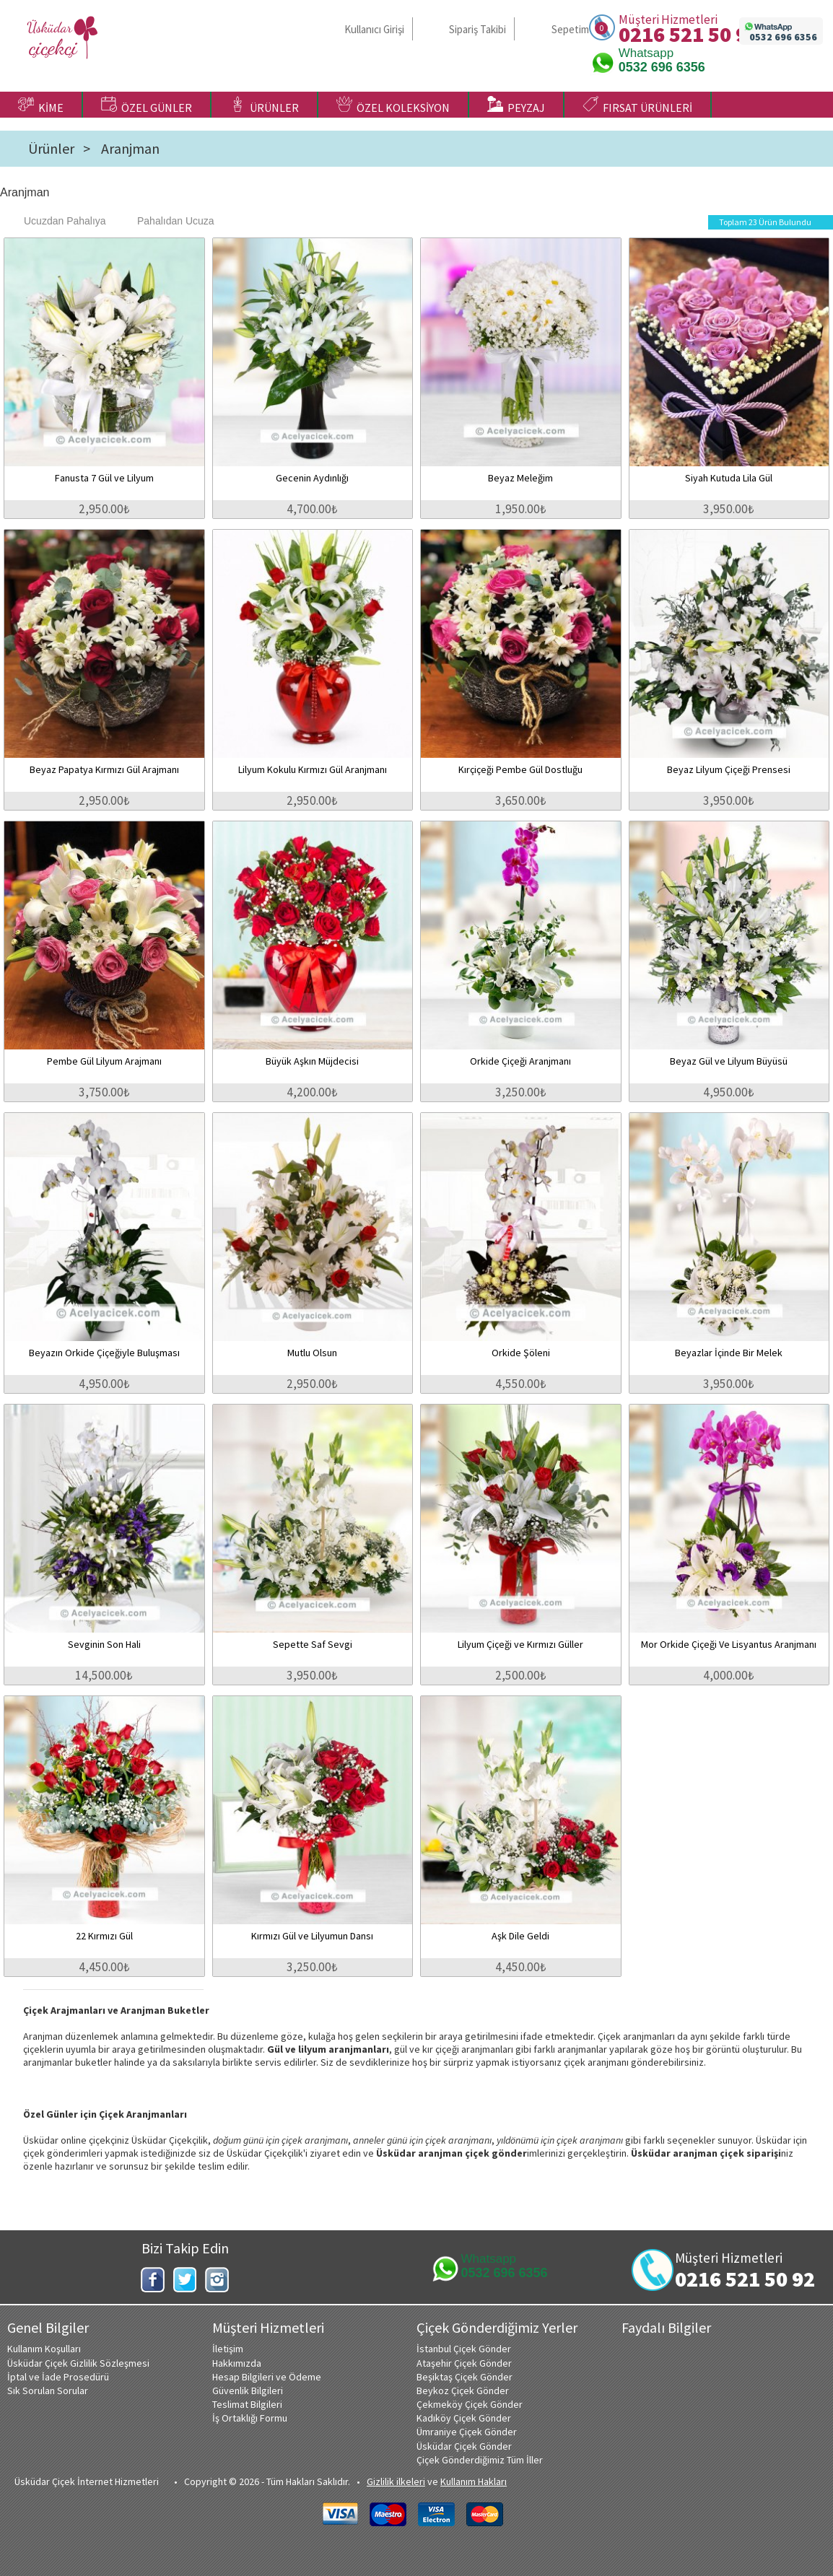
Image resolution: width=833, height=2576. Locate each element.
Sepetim (570, 29)
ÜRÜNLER (264, 105)
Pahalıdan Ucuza (168, 221)
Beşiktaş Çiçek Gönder (464, 2377)
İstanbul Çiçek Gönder (463, 2348)
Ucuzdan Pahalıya (57, 221)
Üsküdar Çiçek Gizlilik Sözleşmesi (78, 2363)
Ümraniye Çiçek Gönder (466, 2431)
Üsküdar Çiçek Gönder (464, 2446)
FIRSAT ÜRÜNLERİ (637, 105)
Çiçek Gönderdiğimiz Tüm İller (479, 2460)
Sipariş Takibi (477, 29)
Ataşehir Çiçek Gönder (464, 2363)
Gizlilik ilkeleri (396, 2481)
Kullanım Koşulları (44, 2348)
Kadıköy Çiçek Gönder (463, 2418)
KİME (41, 105)
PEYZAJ (516, 105)
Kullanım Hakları (473, 2481)
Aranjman (130, 148)
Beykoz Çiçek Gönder (462, 2390)
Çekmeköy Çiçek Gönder (469, 2404)
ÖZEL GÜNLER (146, 105)
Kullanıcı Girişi (374, 29)
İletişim (227, 2348)
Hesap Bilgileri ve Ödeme (266, 2377)
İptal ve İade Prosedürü (58, 2377)
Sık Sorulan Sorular (47, 2390)
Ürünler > (59, 148)
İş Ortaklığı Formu (249, 2418)
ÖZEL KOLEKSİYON (393, 105)
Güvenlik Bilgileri (247, 2390)
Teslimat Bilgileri (247, 2404)
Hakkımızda (236, 2363)
